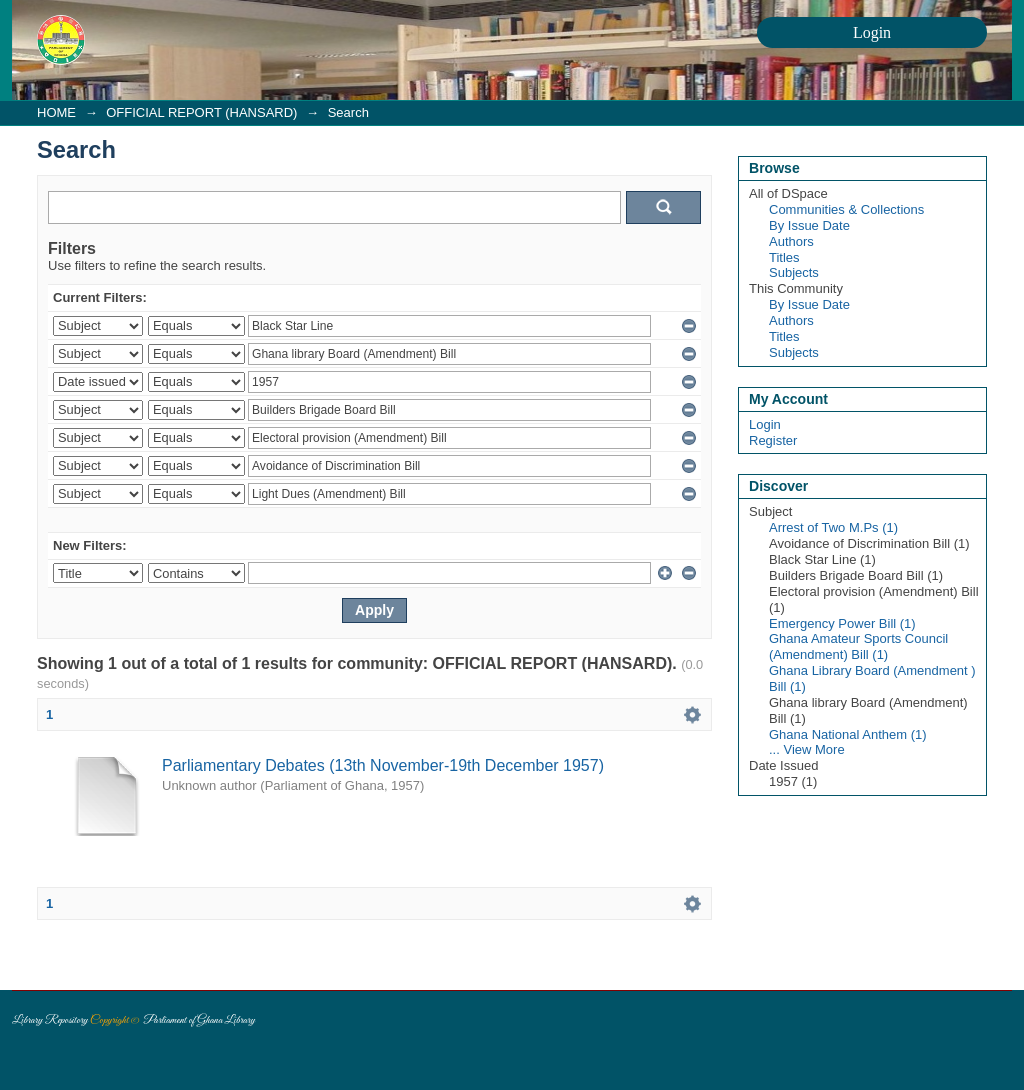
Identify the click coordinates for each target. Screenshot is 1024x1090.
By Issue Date (809, 225)
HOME (56, 112)
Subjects (794, 272)
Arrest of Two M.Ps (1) (833, 527)
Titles (784, 257)
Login (765, 424)
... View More (807, 749)
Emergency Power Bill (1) (842, 623)
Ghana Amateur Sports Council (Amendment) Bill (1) (858, 646)
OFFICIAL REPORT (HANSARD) (201, 112)
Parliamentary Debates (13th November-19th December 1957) (383, 765)
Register (773, 440)
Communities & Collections (846, 209)
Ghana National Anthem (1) (848, 734)
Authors (791, 241)
